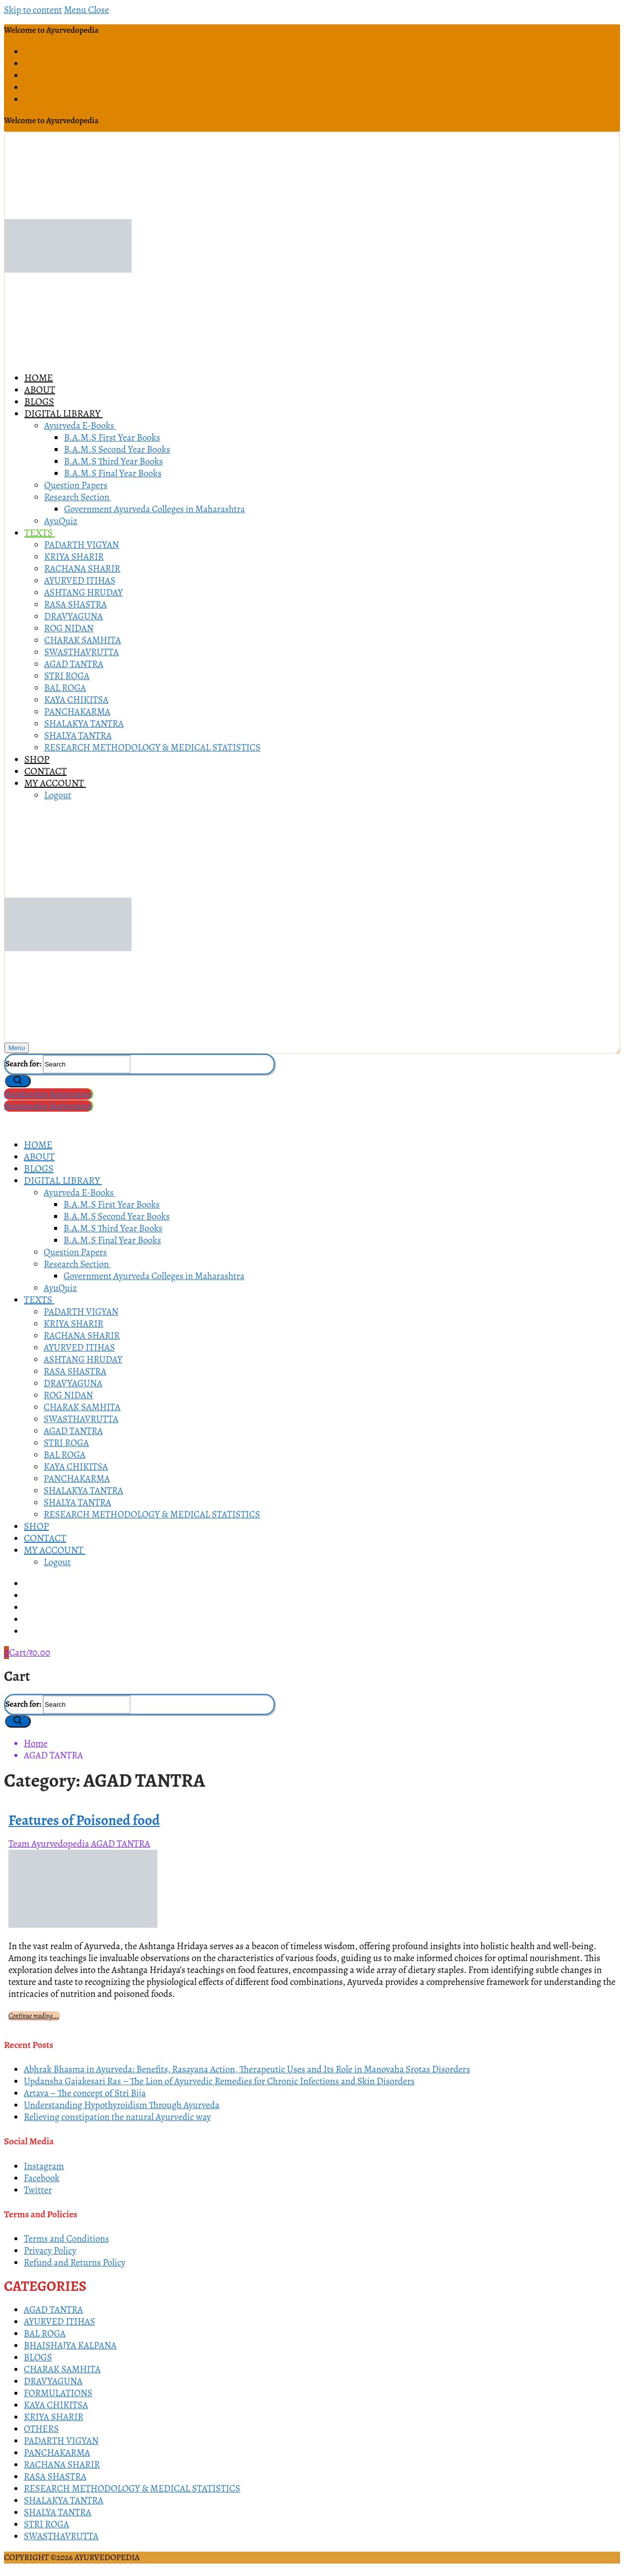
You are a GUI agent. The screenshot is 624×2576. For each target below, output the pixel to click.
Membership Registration (48, 1094)
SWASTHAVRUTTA (61, 2536)
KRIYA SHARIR (53, 2417)
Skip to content (33, 9)
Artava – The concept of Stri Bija (85, 2093)
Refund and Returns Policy (75, 2262)
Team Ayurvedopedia (48, 1843)
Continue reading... (33, 2016)
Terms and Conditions (66, 2238)
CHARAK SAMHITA (62, 2369)
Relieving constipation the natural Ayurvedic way (117, 2117)
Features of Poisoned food (84, 1820)
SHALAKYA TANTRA (63, 2500)
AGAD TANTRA (119, 1843)
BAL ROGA (45, 2333)
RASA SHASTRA (55, 2476)
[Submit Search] (18, 1081)
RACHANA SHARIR (62, 2464)
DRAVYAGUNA (53, 2381)
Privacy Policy (50, 2250)
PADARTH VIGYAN (61, 2440)
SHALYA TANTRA (57, 2512)
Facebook (42, 2178)
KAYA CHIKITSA (56, 2405)
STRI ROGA (46, 2524)
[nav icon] (16, 1048)
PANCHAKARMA (57, 2452)
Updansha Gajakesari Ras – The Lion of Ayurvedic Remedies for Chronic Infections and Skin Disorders (219, 2081)
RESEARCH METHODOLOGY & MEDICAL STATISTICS (132, 2488)
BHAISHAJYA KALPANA (70, 2345)
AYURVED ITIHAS (59, 2321)
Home (36, 1743)
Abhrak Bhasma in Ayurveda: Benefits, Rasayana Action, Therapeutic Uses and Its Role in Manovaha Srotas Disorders (247, 2069)
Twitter (38, 2190)
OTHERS (41, 2429)
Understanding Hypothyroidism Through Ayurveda (121, 2105)
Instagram (44, 2166)
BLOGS (38, 2357)
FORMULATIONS (58, 2393)
